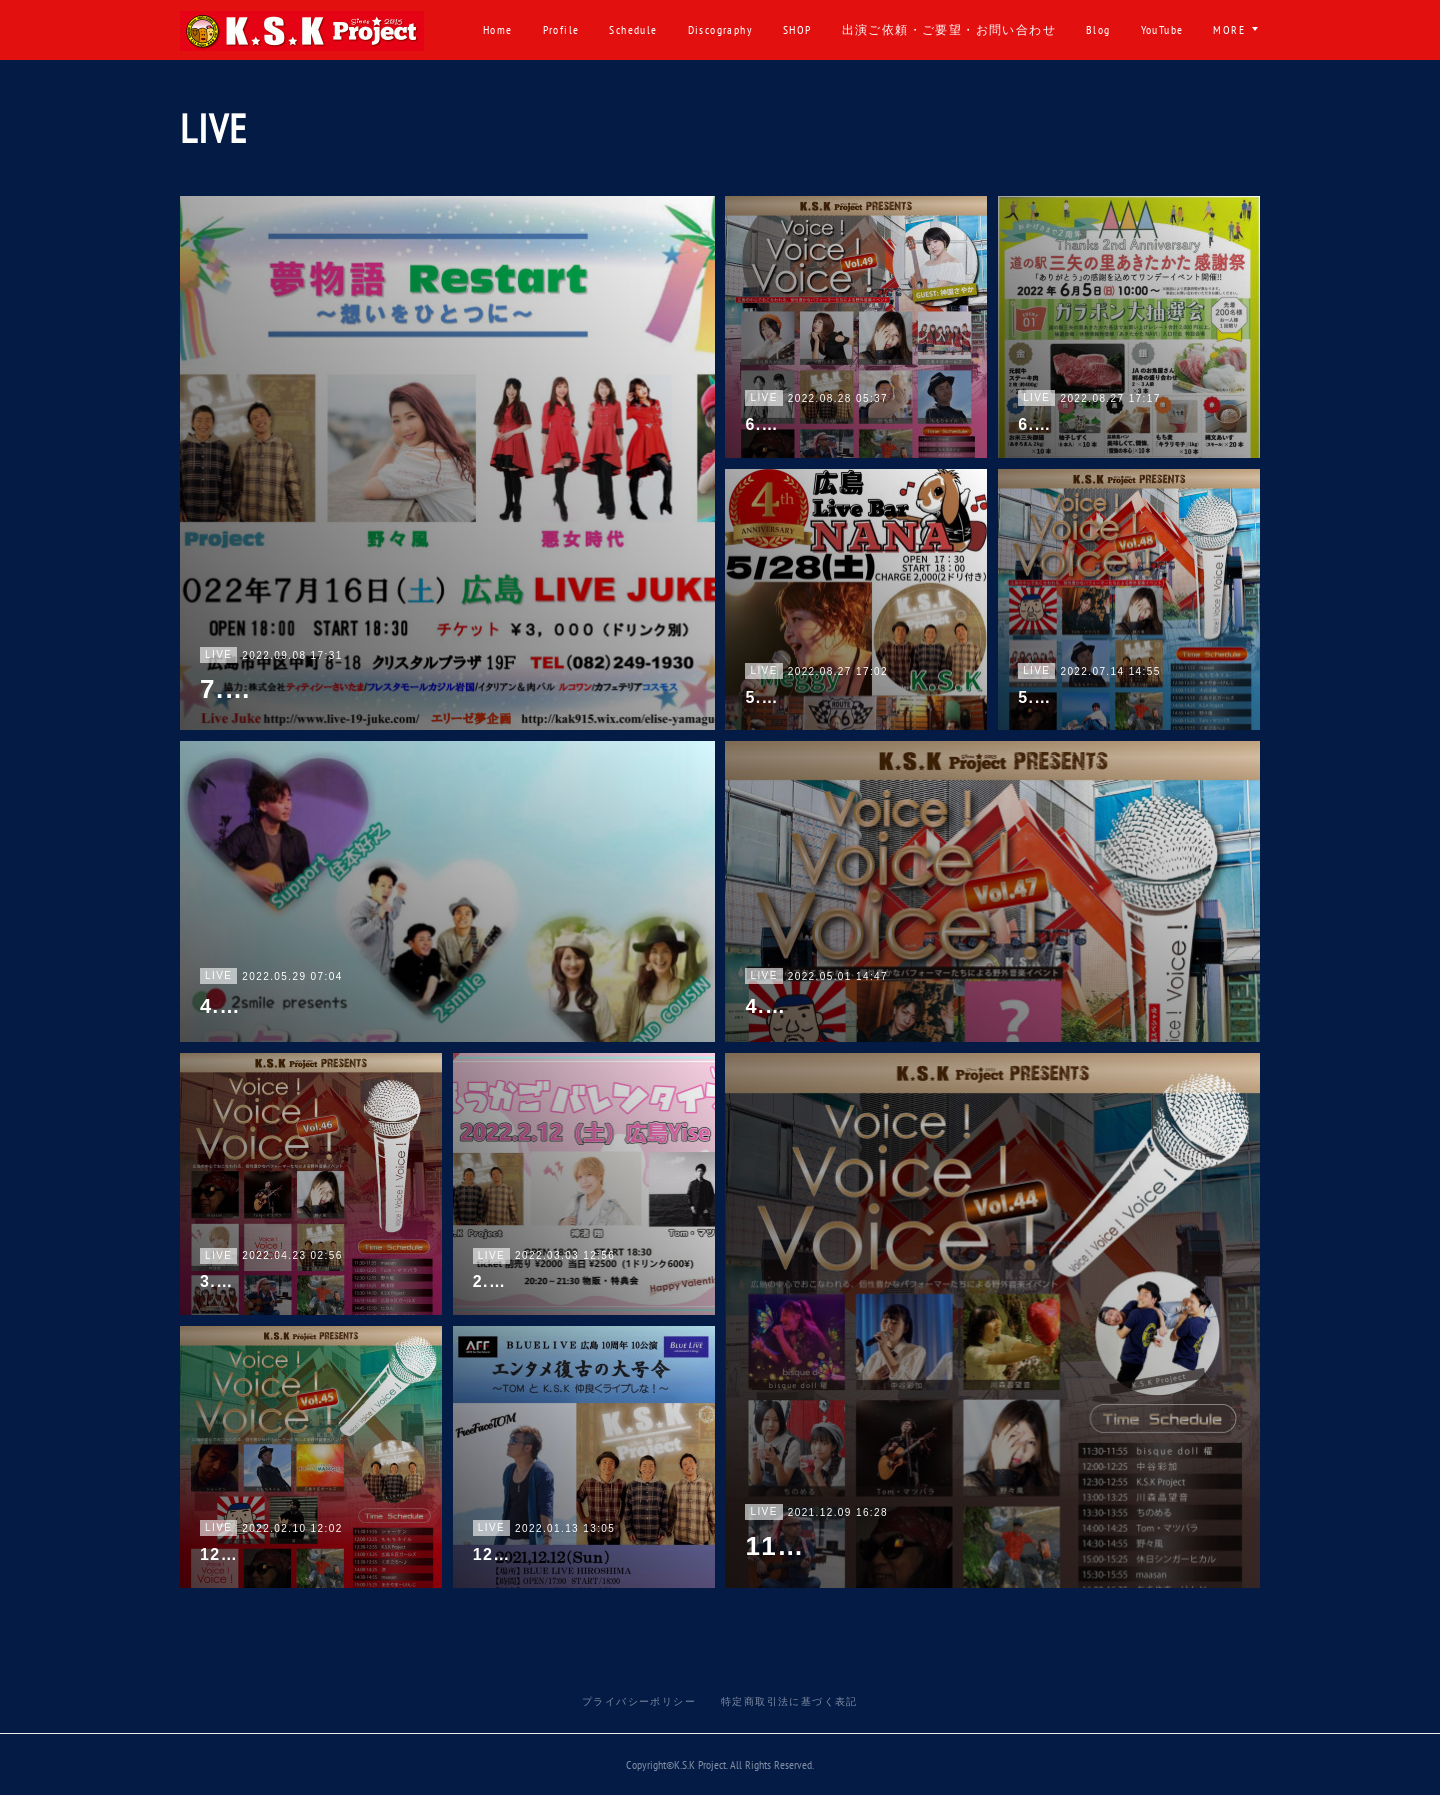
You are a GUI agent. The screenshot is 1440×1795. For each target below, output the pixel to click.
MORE (1229, 29)
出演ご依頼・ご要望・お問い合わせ (1021, 29)
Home (571, 29)
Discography (792, 29)
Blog (1171, 29)
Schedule (706, 29)
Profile (633, 29)
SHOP (870, 29)
